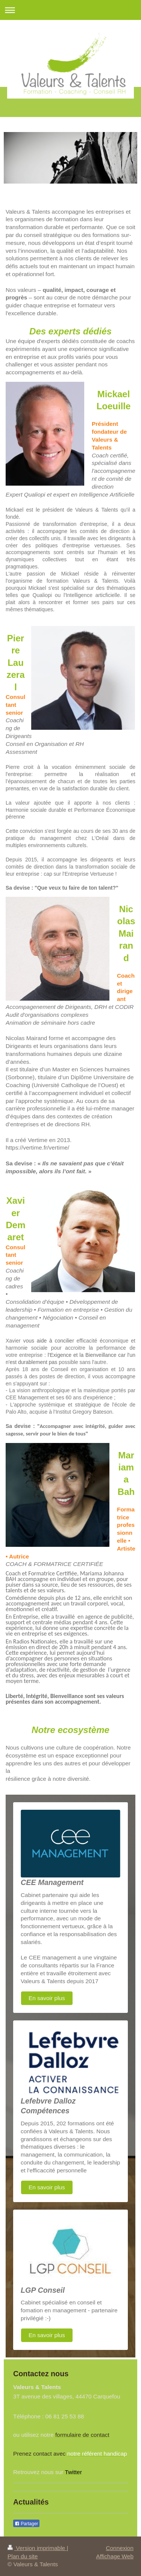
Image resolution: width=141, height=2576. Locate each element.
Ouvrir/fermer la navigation (70, 10)
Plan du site (23, 2556)
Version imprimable (37, 2548)
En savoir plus (47, 1998)
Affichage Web (114, 2556)
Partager (26, 2523)
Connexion (119, 2548)
